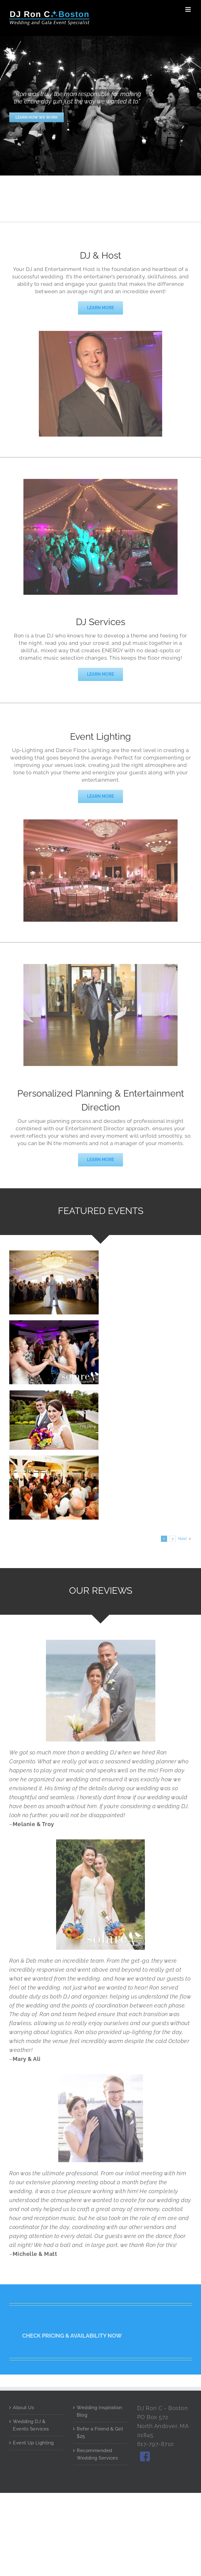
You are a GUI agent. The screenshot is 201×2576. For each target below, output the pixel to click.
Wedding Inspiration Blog (99, 2411)
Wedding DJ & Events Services (31, 2425)
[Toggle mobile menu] (188, 9)
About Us (23, 2407)
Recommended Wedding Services (97, 2454)
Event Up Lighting (33, 2443)
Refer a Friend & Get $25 (100, 2432)
